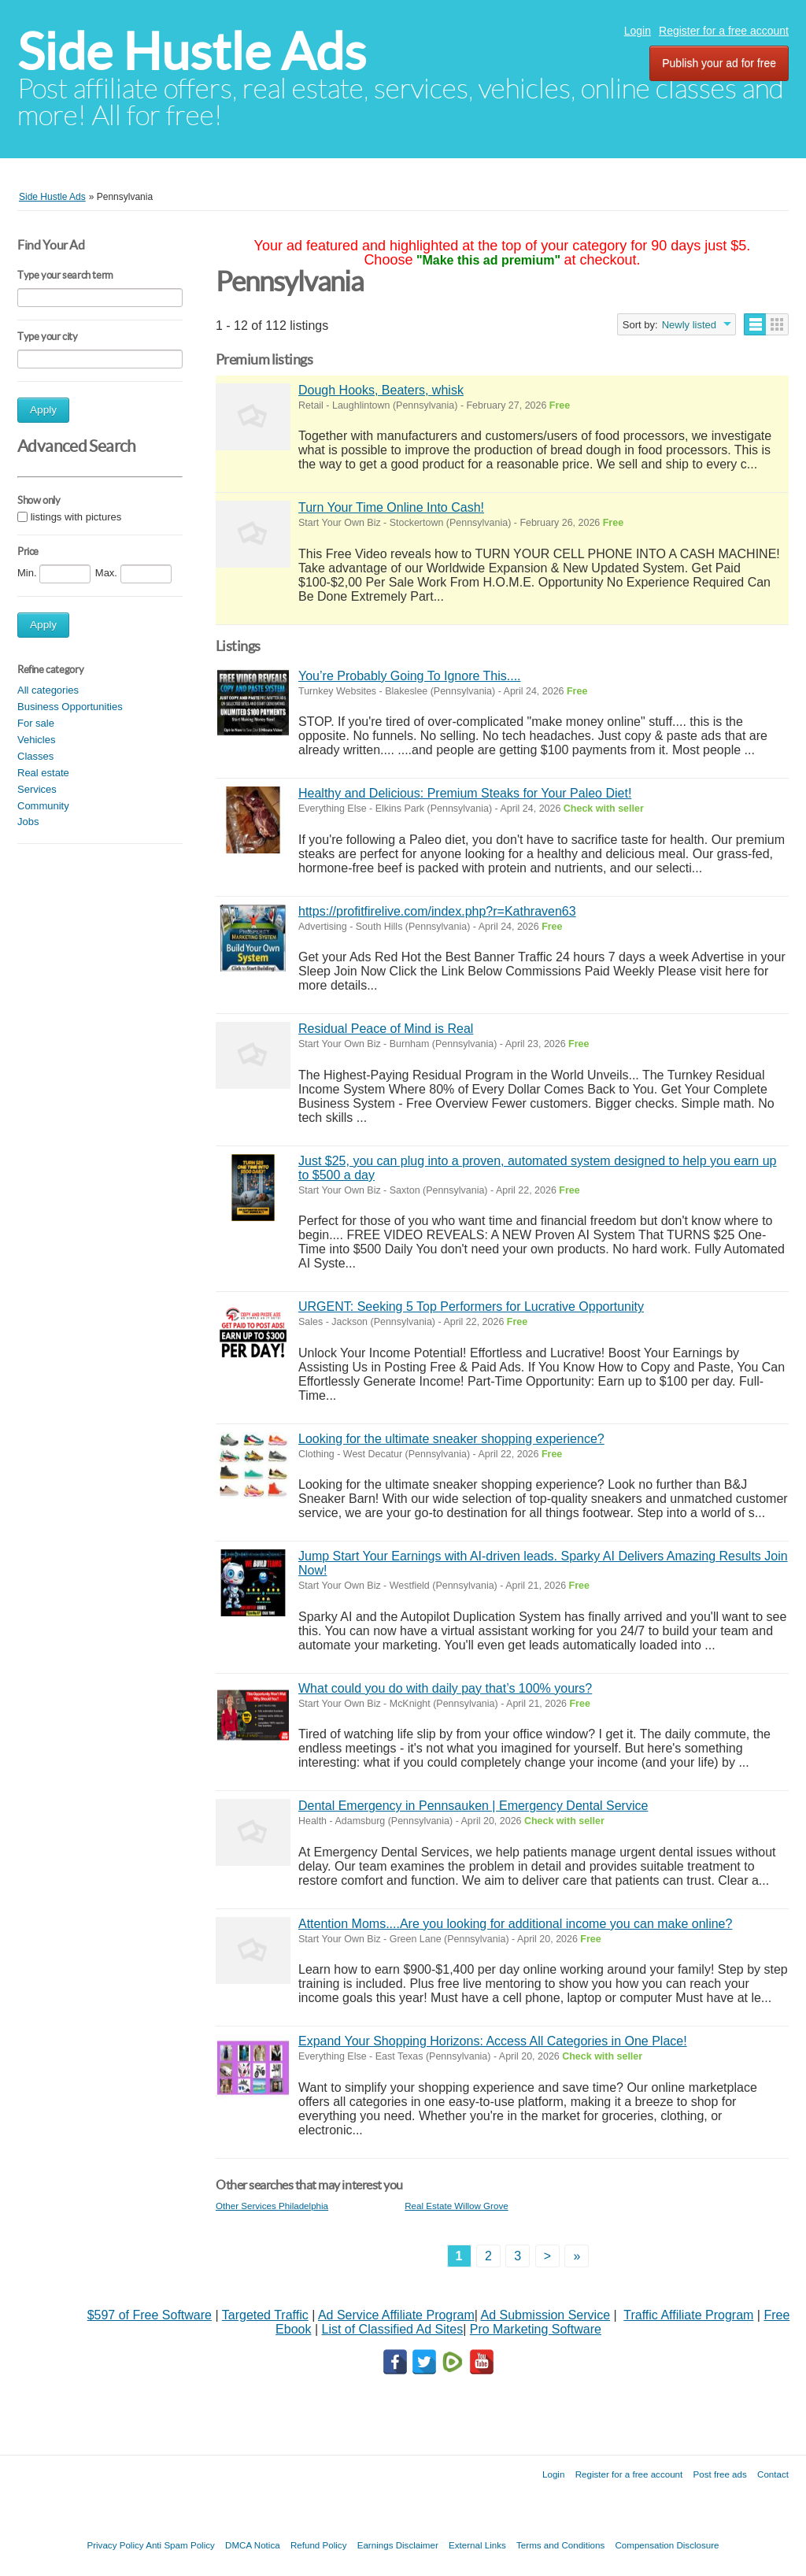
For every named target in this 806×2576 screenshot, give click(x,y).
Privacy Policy (115, 2545)
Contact (773, 2474)
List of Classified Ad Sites (392, 2329)
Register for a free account (724, 30)
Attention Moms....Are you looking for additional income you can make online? (515, 1923)
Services (37, 789)
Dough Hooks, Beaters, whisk (381, 390)
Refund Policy (318, 2545)
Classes (35, 756)
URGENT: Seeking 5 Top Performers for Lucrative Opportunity (471, 1306)
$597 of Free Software (149, 2315)
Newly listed (689, 325)
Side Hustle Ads (191, 51)
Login (637, 30)
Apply (43, 410)
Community (43, 806)
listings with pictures (76, 517)
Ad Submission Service (546, 2315)
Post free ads (719, 2474)
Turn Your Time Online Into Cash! (391, 507)
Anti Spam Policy (180, 2545)
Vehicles (36, 740)
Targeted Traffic (265, 2315)
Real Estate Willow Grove (456, 2205)
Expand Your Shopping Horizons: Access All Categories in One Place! (492, 2041)
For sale (35, 723)
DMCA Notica (252, 2545)
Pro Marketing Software (535, 2329)
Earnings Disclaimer (397, 2545)
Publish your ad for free (719, 63)
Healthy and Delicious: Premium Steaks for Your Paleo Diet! (464, 793)
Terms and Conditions (560, 2545)
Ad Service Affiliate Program (396, 2315)
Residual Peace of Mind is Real (385, 1028)
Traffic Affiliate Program (688, 2315)
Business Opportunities (70, 706)
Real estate (43, 773)
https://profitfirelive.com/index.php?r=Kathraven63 (437, 911)
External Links (477, 2545)
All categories (48, 690)
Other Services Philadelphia (272, 2205)
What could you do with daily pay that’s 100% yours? (445, 1688)
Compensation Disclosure (667, 2545)
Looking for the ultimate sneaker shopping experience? (451, 1438)
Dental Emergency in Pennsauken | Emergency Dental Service (473, 1805)
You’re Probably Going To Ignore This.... (409, 676)
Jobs (28, 821)
